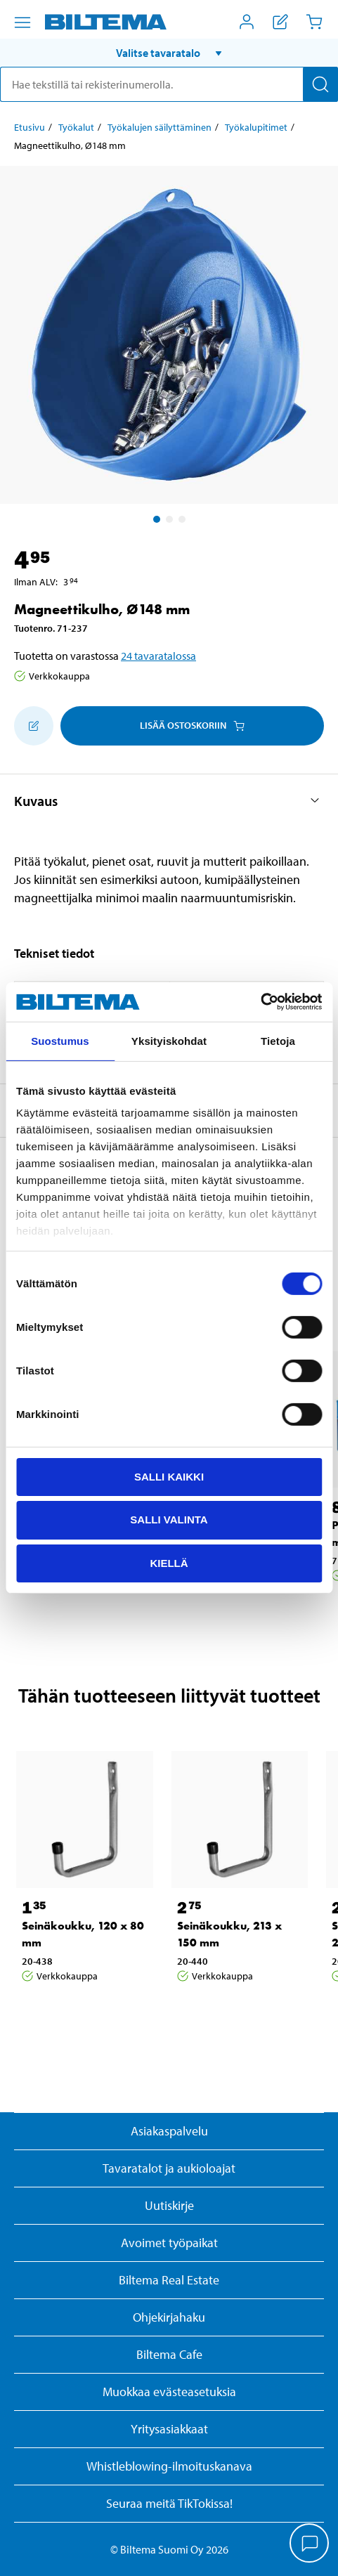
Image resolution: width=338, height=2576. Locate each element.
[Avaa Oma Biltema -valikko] (247, 22)
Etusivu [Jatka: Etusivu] (29, 127)
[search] (169, 84)
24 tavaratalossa (158, 656)
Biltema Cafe (169, 2354)
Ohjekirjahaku (169, 2317)
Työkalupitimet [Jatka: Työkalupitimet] (256, 127)
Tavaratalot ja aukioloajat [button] (169, 2168)
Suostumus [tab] (60, 1040)
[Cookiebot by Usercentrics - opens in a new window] (260, 1002)
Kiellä (169, 1563)
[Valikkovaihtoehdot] (22, 22)
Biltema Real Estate (169, 2280)
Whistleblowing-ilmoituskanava (169, 2466)
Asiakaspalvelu (169, 2131)
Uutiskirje (169, 2205)
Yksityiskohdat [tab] (169, 1040)
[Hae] (320, 84)
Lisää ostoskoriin (192, 725)
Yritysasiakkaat (169, 2429)
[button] (169, 53)
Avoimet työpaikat (169, 2243)
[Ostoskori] (314, 22)
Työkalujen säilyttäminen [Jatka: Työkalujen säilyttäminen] (160, 127)
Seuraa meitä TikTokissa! (169, 2503)
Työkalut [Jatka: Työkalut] (76, 127)
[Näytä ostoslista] (280, 22)
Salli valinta (168, 1520)
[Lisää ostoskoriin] (33, 726)
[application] (310, 2544)
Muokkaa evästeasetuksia (169, 2391)
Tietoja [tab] (278, 1040)
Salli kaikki (169, 1476)
